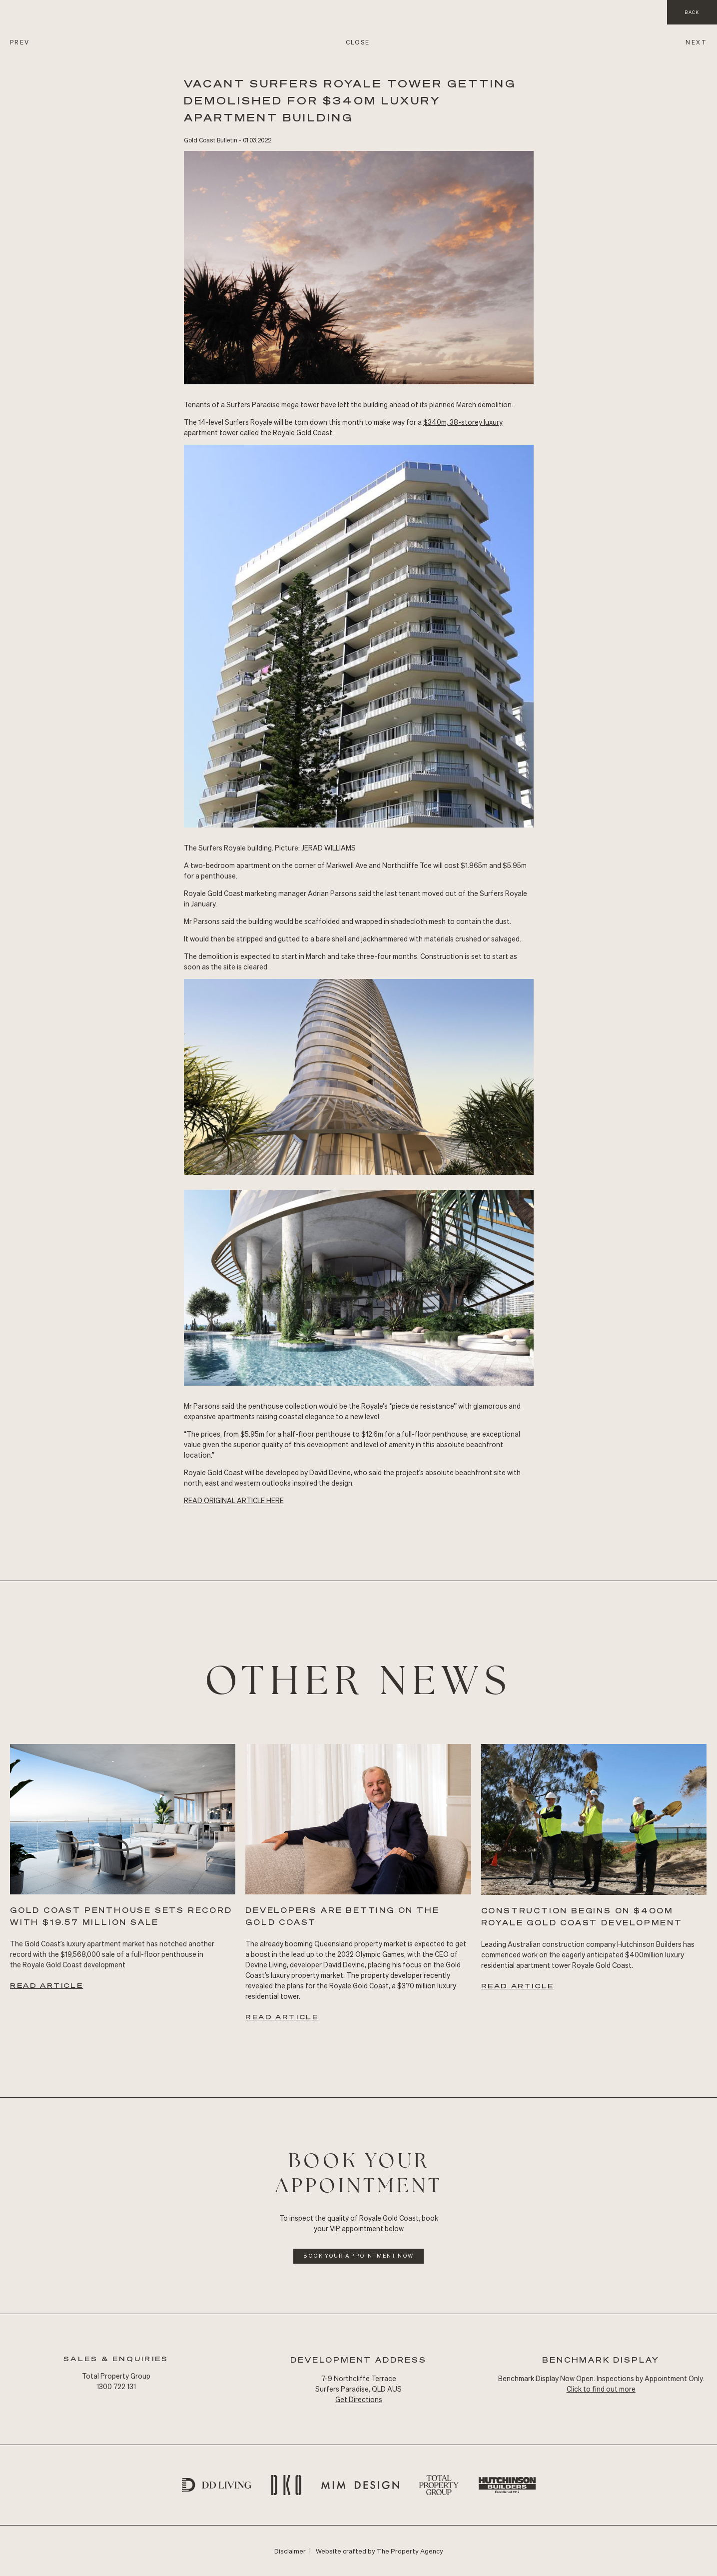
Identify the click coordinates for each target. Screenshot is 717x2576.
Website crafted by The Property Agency (379, 2551)
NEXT (696, 42)
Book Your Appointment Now (358, 2255)
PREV (20, 42)
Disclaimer (290, 2551)
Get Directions (358, 2399)
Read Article (46, 1985)
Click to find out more (601, 2388)
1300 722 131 (116, 2386)
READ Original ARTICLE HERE (234, 1500)
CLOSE (358, 42)
